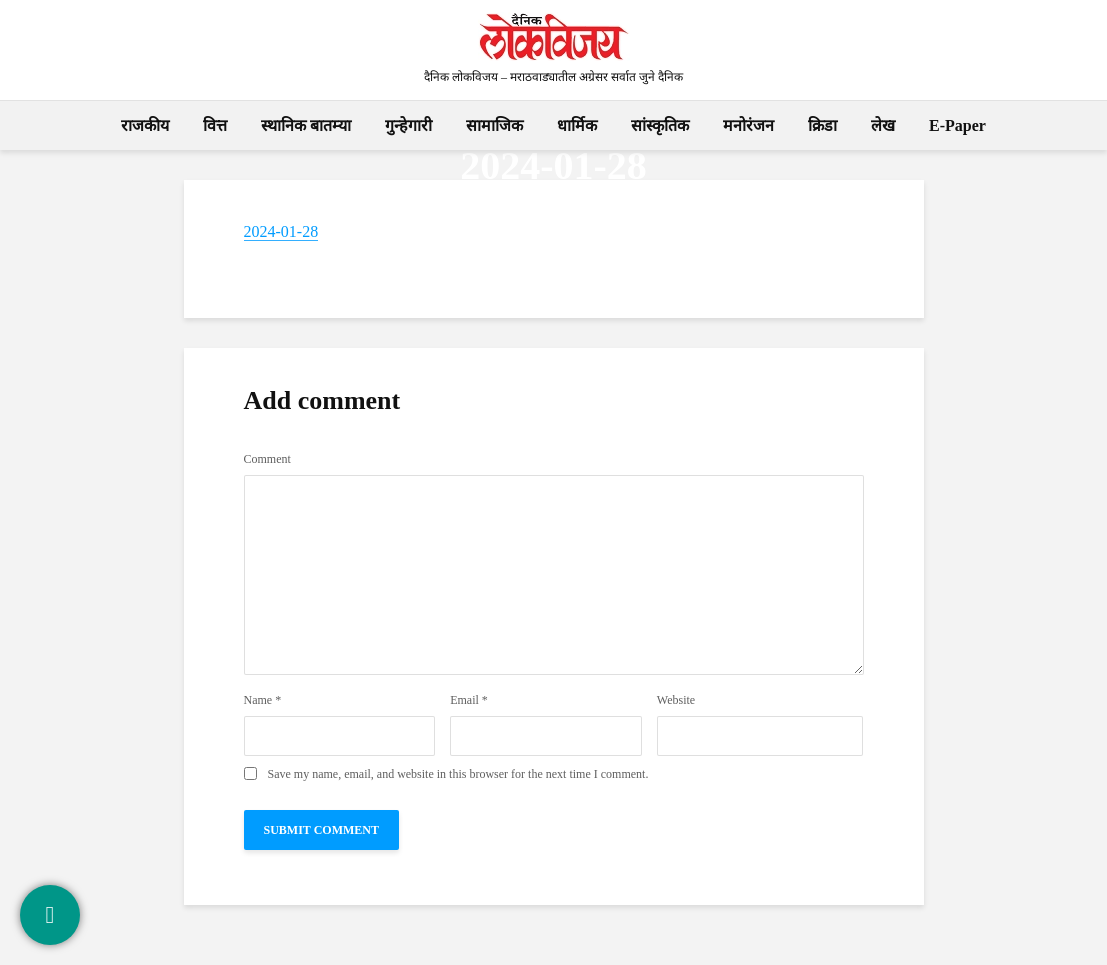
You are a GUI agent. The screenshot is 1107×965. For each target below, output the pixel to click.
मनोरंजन (748, 125)
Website (676, 700)
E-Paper (957, 125)
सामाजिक (494, 125)
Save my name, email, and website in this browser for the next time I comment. (458, 774)
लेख (883, 125)
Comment (267, 459)
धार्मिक (577, 125)
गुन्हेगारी (408, 125)
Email (469, 700)
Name (263, 700)
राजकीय (145, 125)
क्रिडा (822, 125)
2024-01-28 (281, 231)
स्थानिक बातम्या (306, 125)
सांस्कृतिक (660, 125)
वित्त (215, 125)
